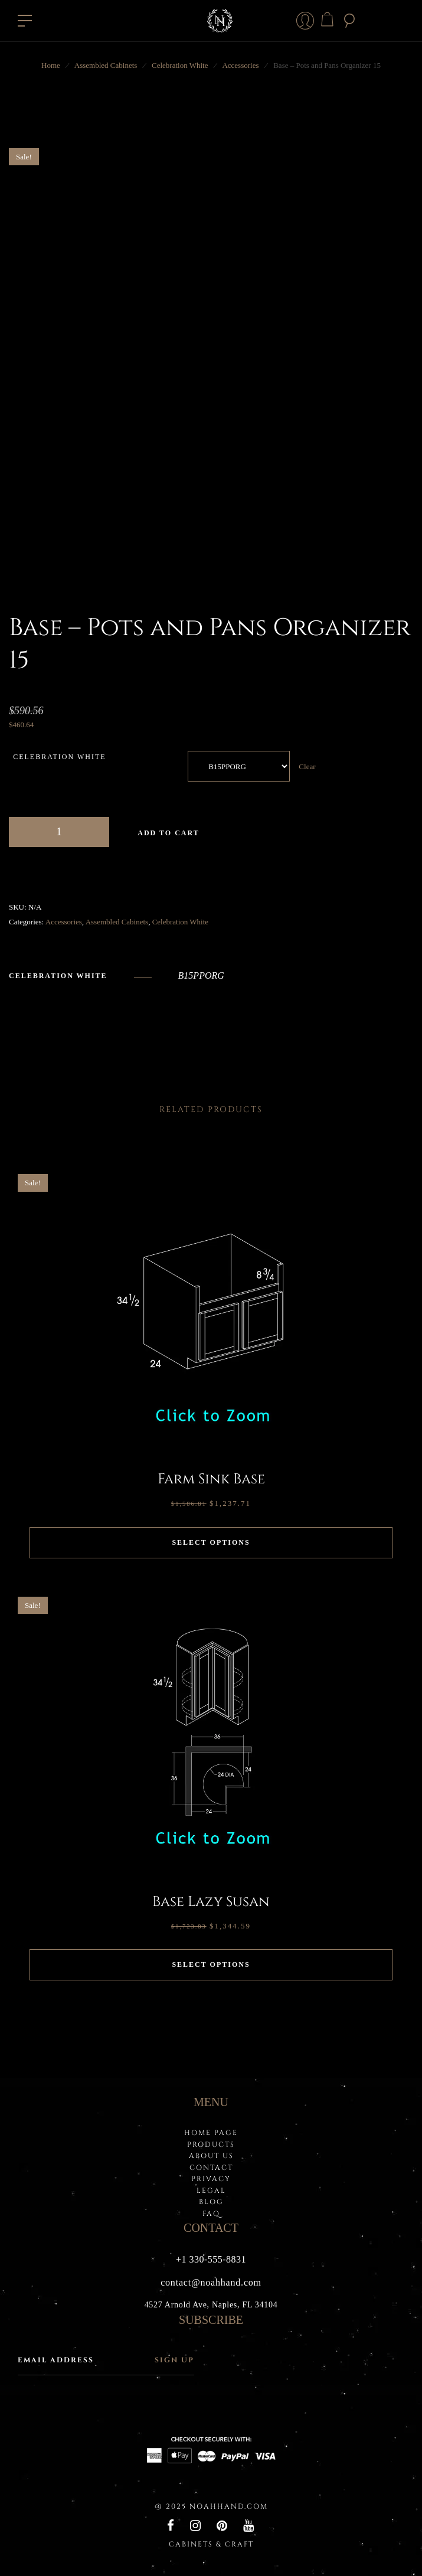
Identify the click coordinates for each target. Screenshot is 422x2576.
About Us (211, 2155)
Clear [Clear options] (307, 766)
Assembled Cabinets (106, 65)
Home (50, 65)
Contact (211, 2167)
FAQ (211, 2213)
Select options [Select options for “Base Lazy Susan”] (211, 1964)
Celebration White (180, 65)
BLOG (211, 2201)
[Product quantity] (59, 832)
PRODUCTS (211, 2144)
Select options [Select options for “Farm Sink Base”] (211, 1542)
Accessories (240, 65)
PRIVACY (211, 2178)
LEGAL (211, 2190)
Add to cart (168, 833)
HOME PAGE (211, 2132)
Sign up (174, 2360)
